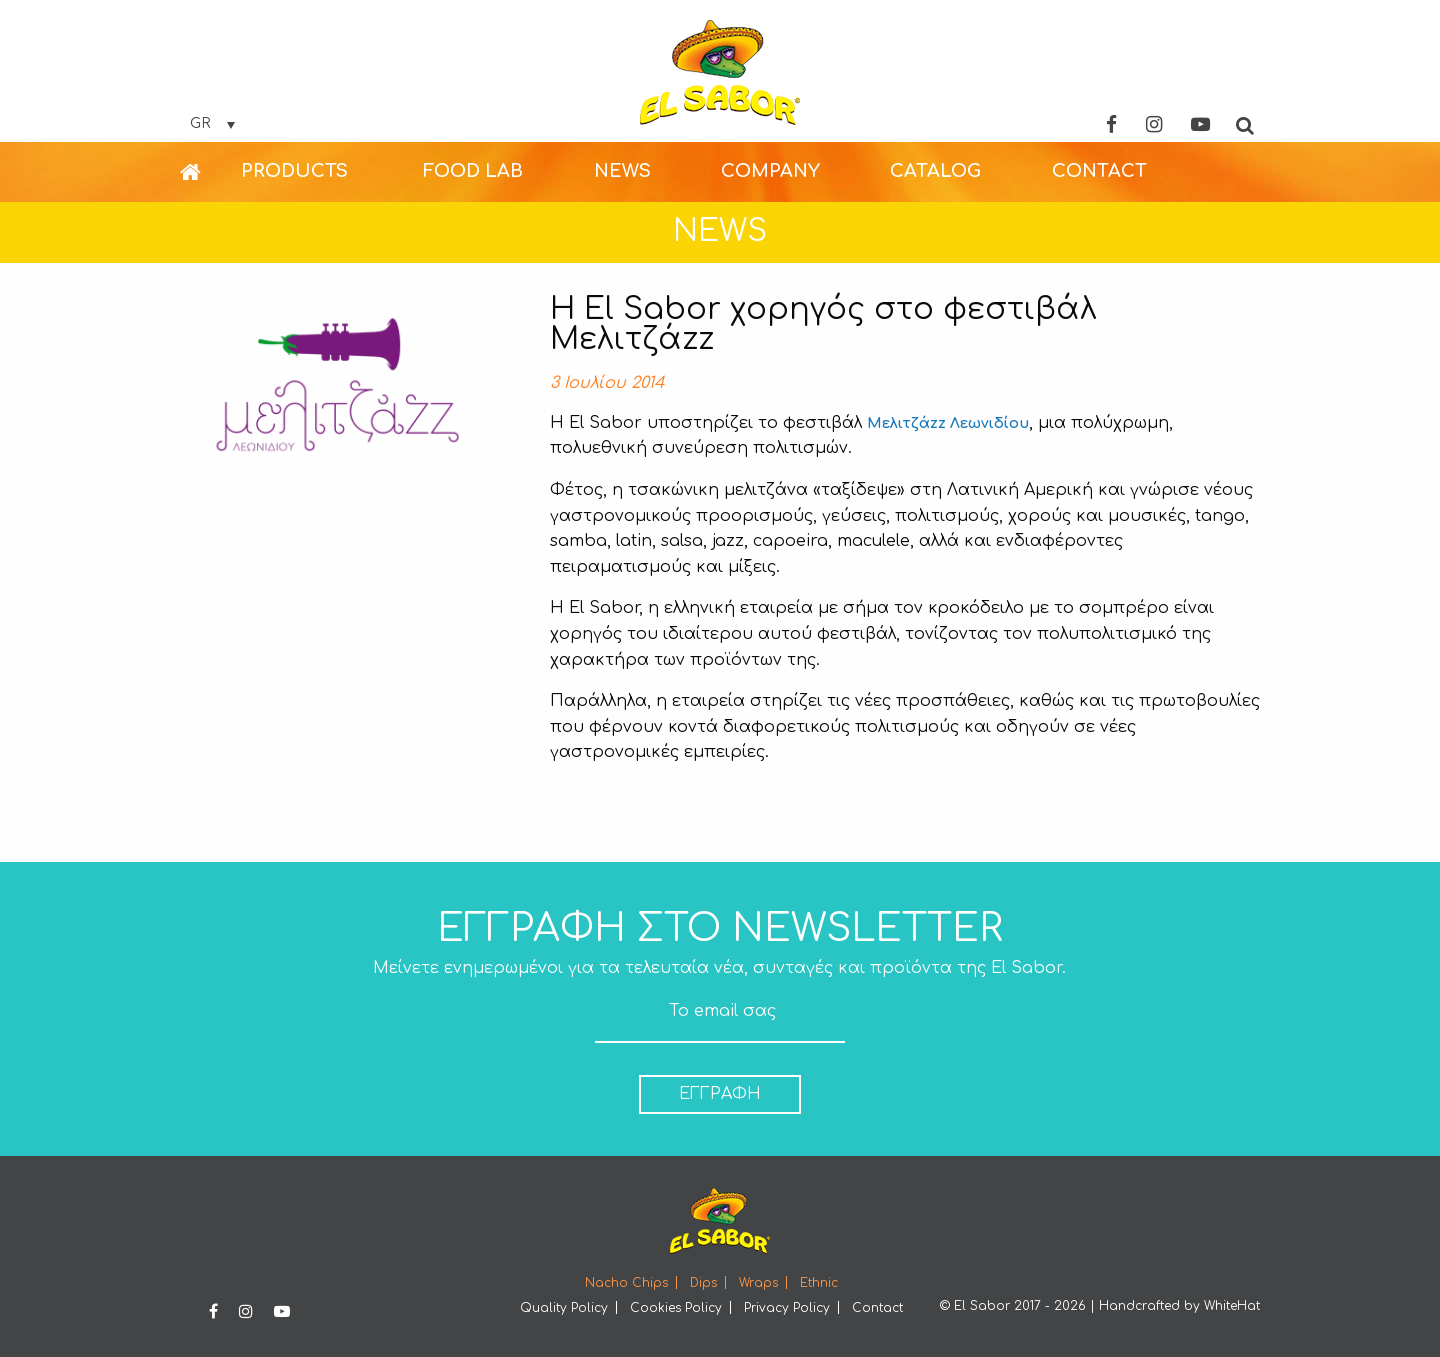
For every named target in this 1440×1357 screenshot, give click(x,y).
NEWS (622, 171)
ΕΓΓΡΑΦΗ (720, 1094)
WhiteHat (1232, 1306)
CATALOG (935, 171)
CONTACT (1099, 171)
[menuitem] (210, 172)
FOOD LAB (473, 171)
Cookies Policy (676, 1308)
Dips (703, 1283)
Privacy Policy (787, 1308)
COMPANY (770, 171)
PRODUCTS (294, 171)
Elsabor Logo (720, 72)
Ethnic (819, 1283)
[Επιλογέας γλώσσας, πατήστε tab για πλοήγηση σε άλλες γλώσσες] (212, 124)
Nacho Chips (626, 1283)
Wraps (758, 1283)
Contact (877, 1308)
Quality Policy (564, 1308)
